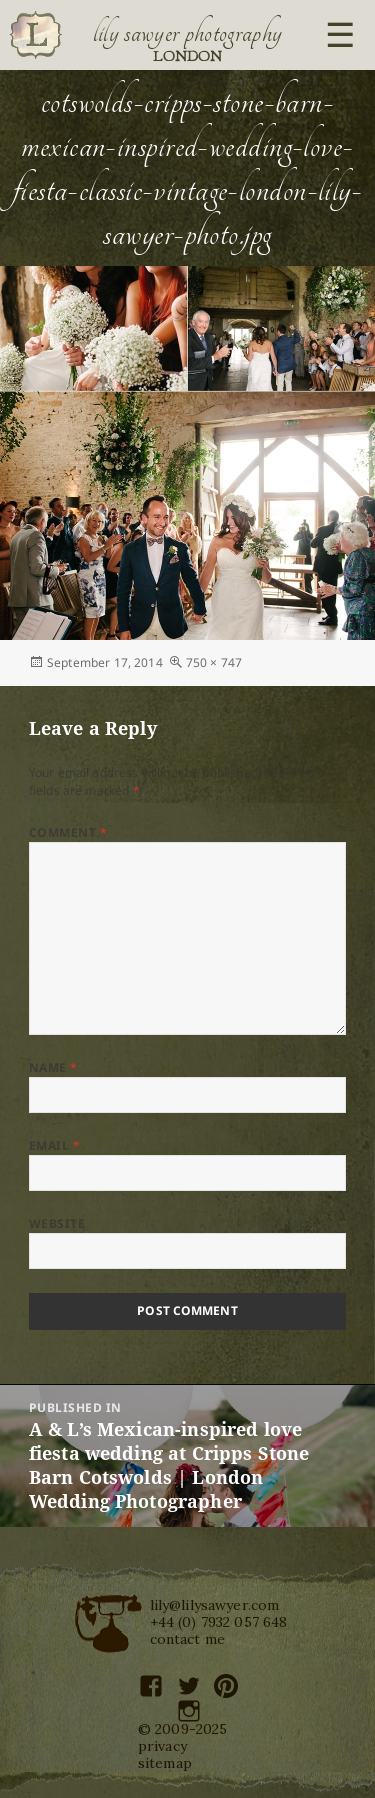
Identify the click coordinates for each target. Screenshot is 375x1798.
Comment (68, 832)
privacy (162, 1746)
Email (54, 1145)
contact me (188, 1639)
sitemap (165, 1763)
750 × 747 (214, 662)
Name (53, 1067)
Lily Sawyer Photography (188, 33)
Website (57, 1223)
